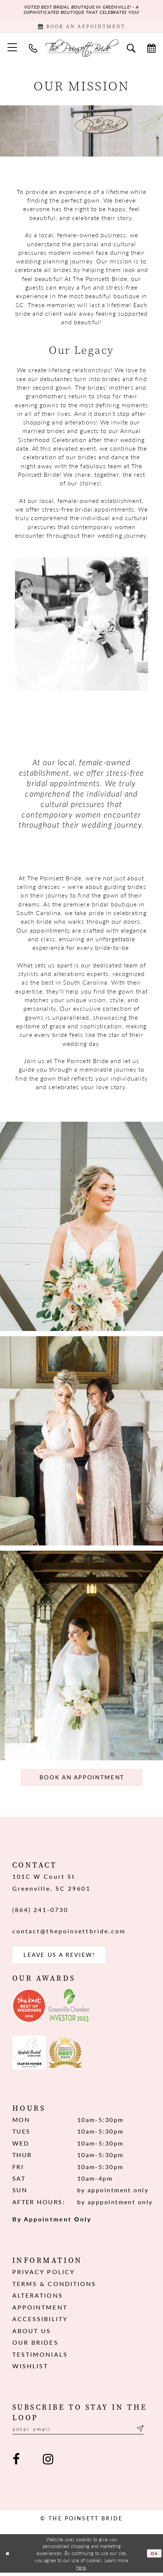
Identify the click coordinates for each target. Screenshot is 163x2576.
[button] (12, 49)
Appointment (40, 2309)
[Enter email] (81, 2431)
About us (31, 2333)
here (81, 2570)
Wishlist (30, 2369)
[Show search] (131, 49)
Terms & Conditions (54, 2286)
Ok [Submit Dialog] (154, 2556)
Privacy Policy (43, 2274)
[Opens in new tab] (29, 2008)
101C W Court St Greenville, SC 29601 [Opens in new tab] (51, 1884)
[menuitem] (12, 49)
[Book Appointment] (81, 26)
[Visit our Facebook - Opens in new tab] (16, 2462)
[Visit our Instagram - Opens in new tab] (48, 2462)
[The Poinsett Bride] (81, 48)
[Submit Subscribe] (145, 2431)
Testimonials (40, 2357)
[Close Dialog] (7, 2557)
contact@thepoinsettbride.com (69, 1932)
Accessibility (40, 2321)
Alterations (37, 2298)
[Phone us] (33, 49)
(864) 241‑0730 (40, 1911)
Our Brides (35, 2345)
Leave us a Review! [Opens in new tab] (62, 1957)
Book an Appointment (82, 1779)
